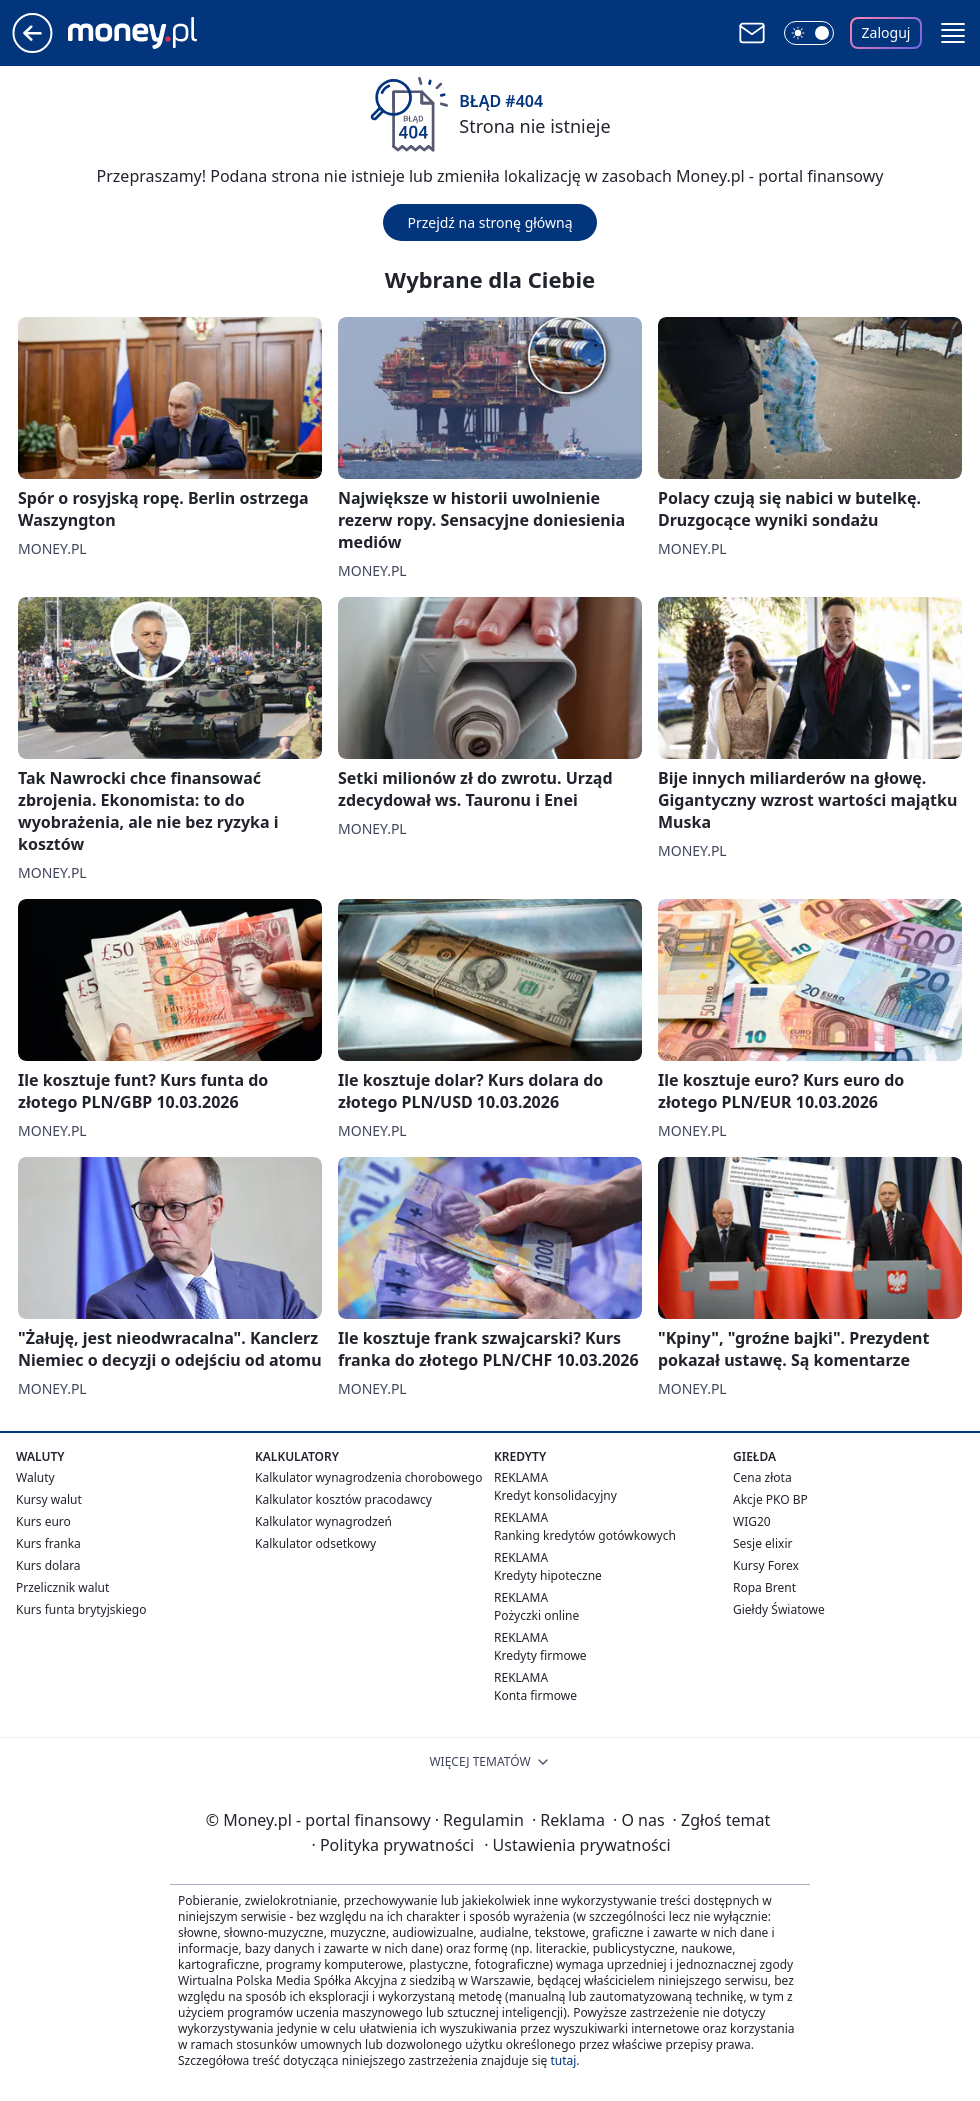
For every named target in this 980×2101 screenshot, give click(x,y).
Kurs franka (48, 1543)
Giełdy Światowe (779, 1609)
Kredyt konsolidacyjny (555, 1495)
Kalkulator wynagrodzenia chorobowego (368, 1477)
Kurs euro (43, 1521)
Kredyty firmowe (540, 1655)
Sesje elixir (762, 1543)
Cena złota (762, 1477)
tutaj (563, 2060)
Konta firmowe (535, 1695)
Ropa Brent (764, 1587)
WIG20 (752, 1521)
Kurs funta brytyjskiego (81, 1609)
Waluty (35, 1477)
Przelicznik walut (62, 1587)
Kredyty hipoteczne (548, 1575)
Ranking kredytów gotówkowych (585, 1535)
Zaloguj (886, 32)
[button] (953, 33)
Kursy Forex (766, 1565)
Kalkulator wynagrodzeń (323, 1521)
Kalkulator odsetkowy (315, 1543)
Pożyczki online (536, 1615)
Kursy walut (49, 1499)
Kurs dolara (48, 1565)
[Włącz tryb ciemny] (809, 33)
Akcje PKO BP (770, 1499)
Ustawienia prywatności (577, 1845)
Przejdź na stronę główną (489, 222)
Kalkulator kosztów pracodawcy (343, 1499)
